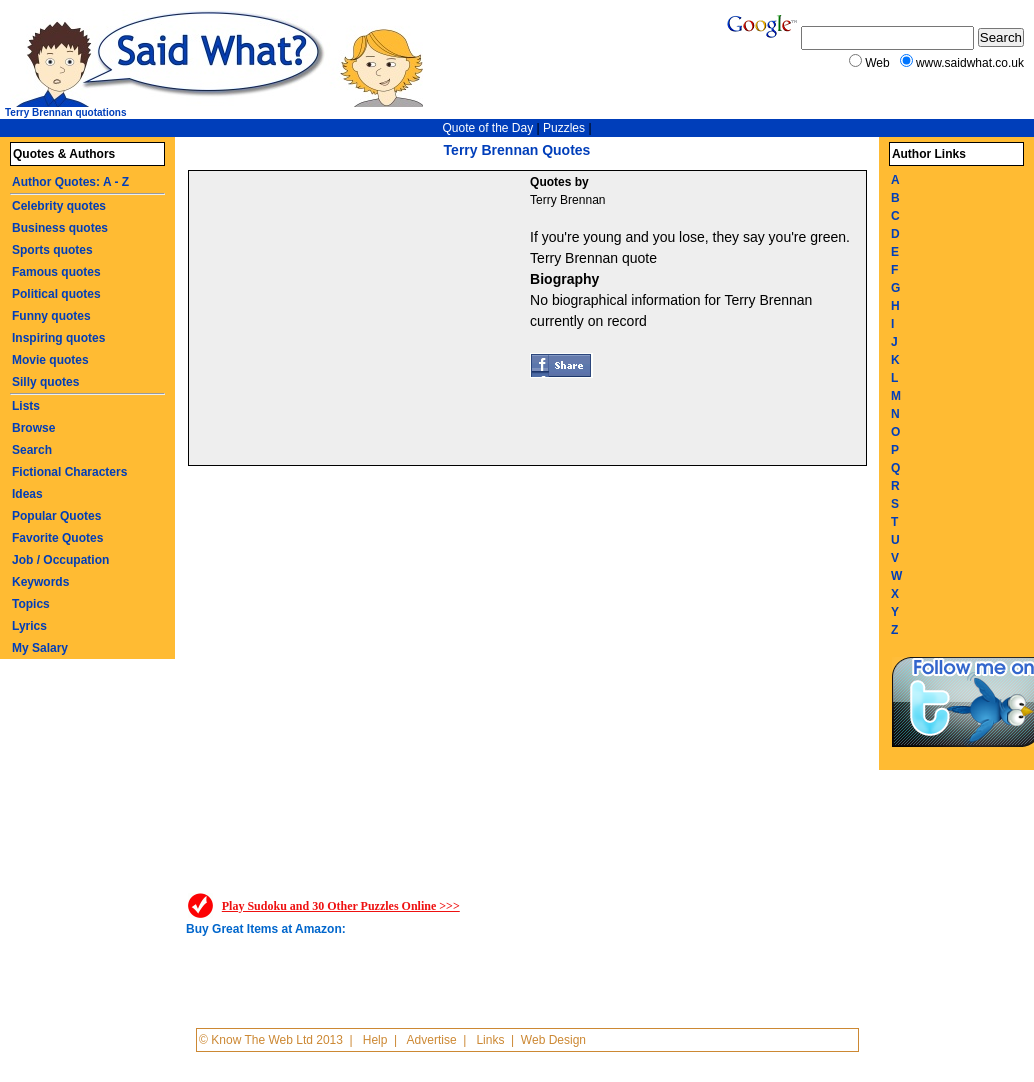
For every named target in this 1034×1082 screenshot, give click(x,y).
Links (490, 1040)
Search (32, 450)
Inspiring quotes (58, 338)
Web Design (553, 1040)
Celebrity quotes (59, 206)
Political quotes (56, 294)
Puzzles (564, 128)
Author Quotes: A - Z (70, 182)
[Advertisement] (362, 321)
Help (375, 1040)
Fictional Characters (69, 472)
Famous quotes (56, 272)
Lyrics (29, 626)
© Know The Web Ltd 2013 (271, 1040)
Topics (31, 604)
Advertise (432, 1040)
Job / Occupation (60, 560)
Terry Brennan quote (593, 258)
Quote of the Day (487, 128)
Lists (26, 406)
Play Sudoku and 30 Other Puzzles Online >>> (341, 906)
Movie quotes (50, 360)
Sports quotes (52, 250)
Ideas (27, 494)
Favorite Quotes (57, 538)
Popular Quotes (56, 516)
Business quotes (60, 228)
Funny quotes (51, 316)
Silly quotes (45, 382)
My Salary (40, 648)
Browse (33, 428)
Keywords (40, 582)
